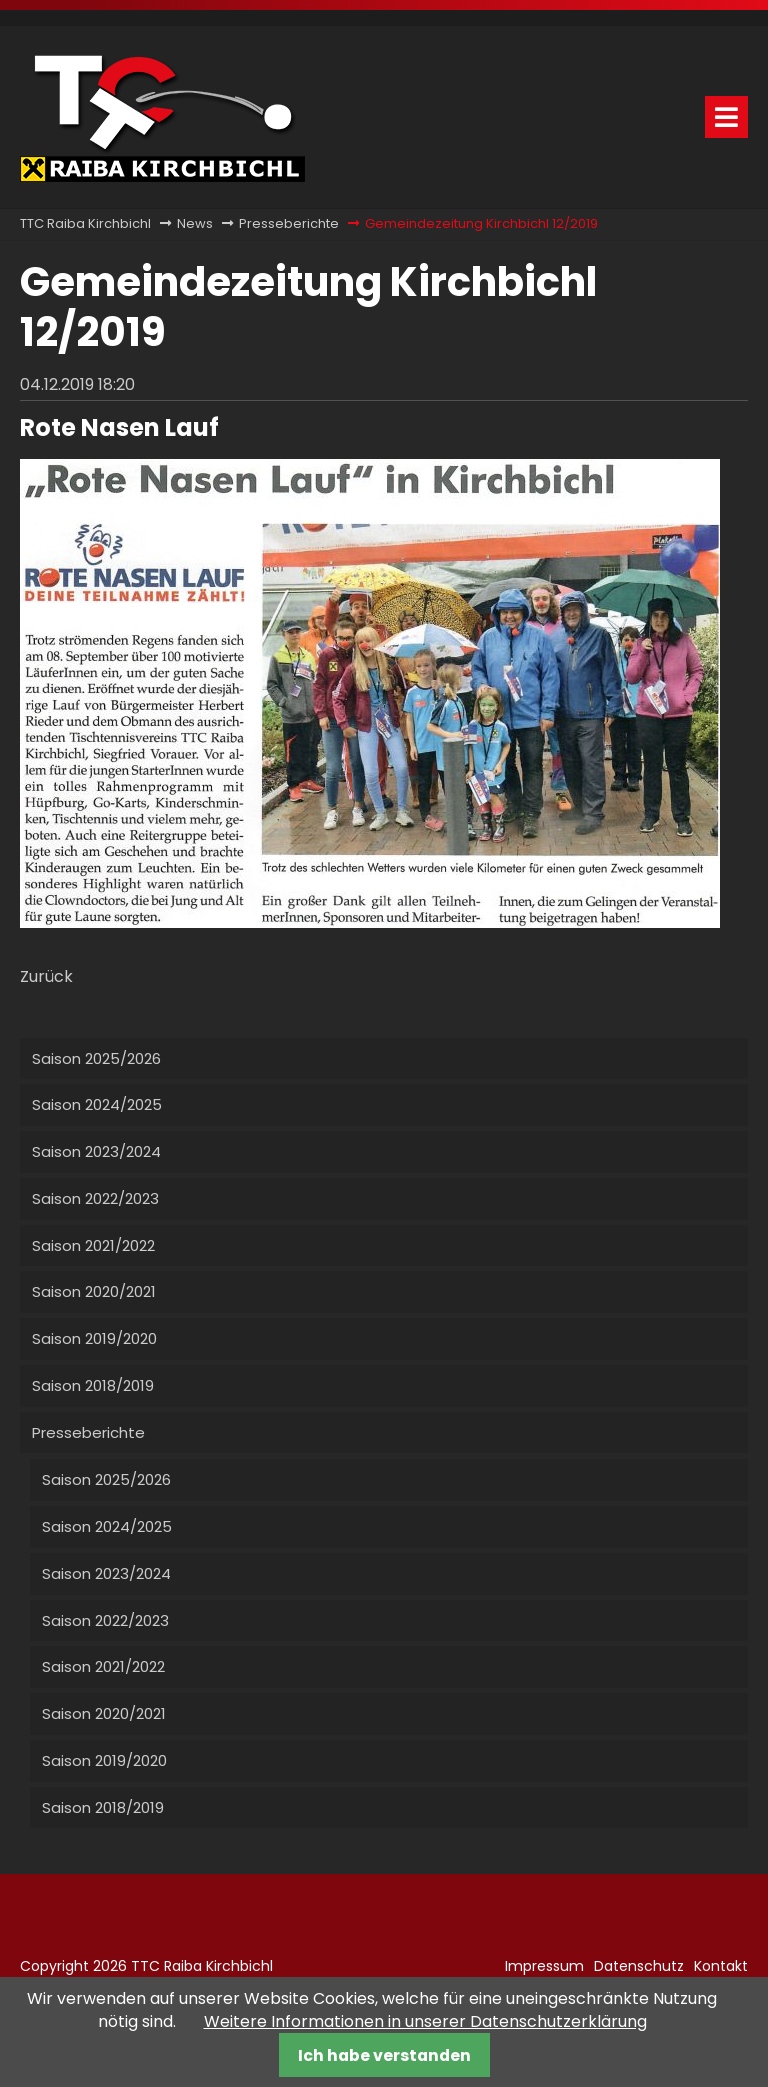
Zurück (46, 976)
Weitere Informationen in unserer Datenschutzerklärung (425, 2021)
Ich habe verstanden (384, 2055)
